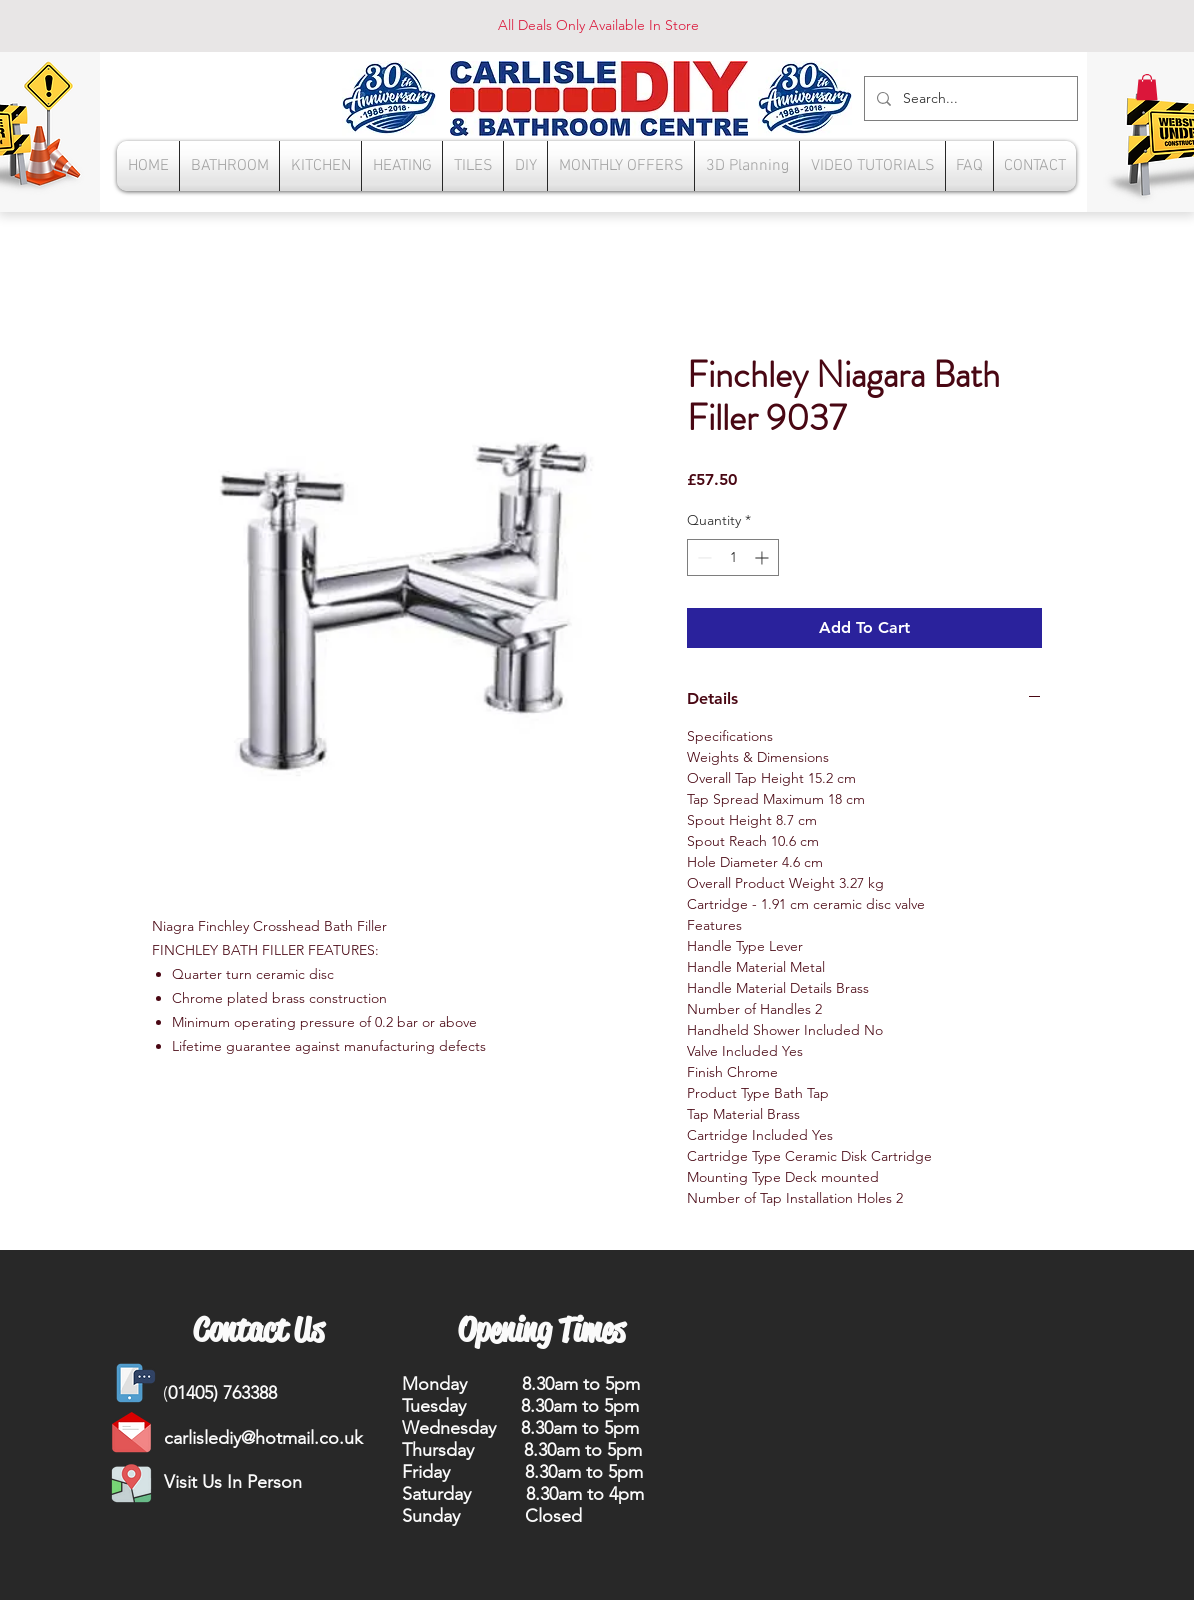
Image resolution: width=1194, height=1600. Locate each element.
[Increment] (763, 557)
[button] (1147, 87)
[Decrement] (702, 557)
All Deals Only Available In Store (598, 25)
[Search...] (969, 98)
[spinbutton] (733, 557)
